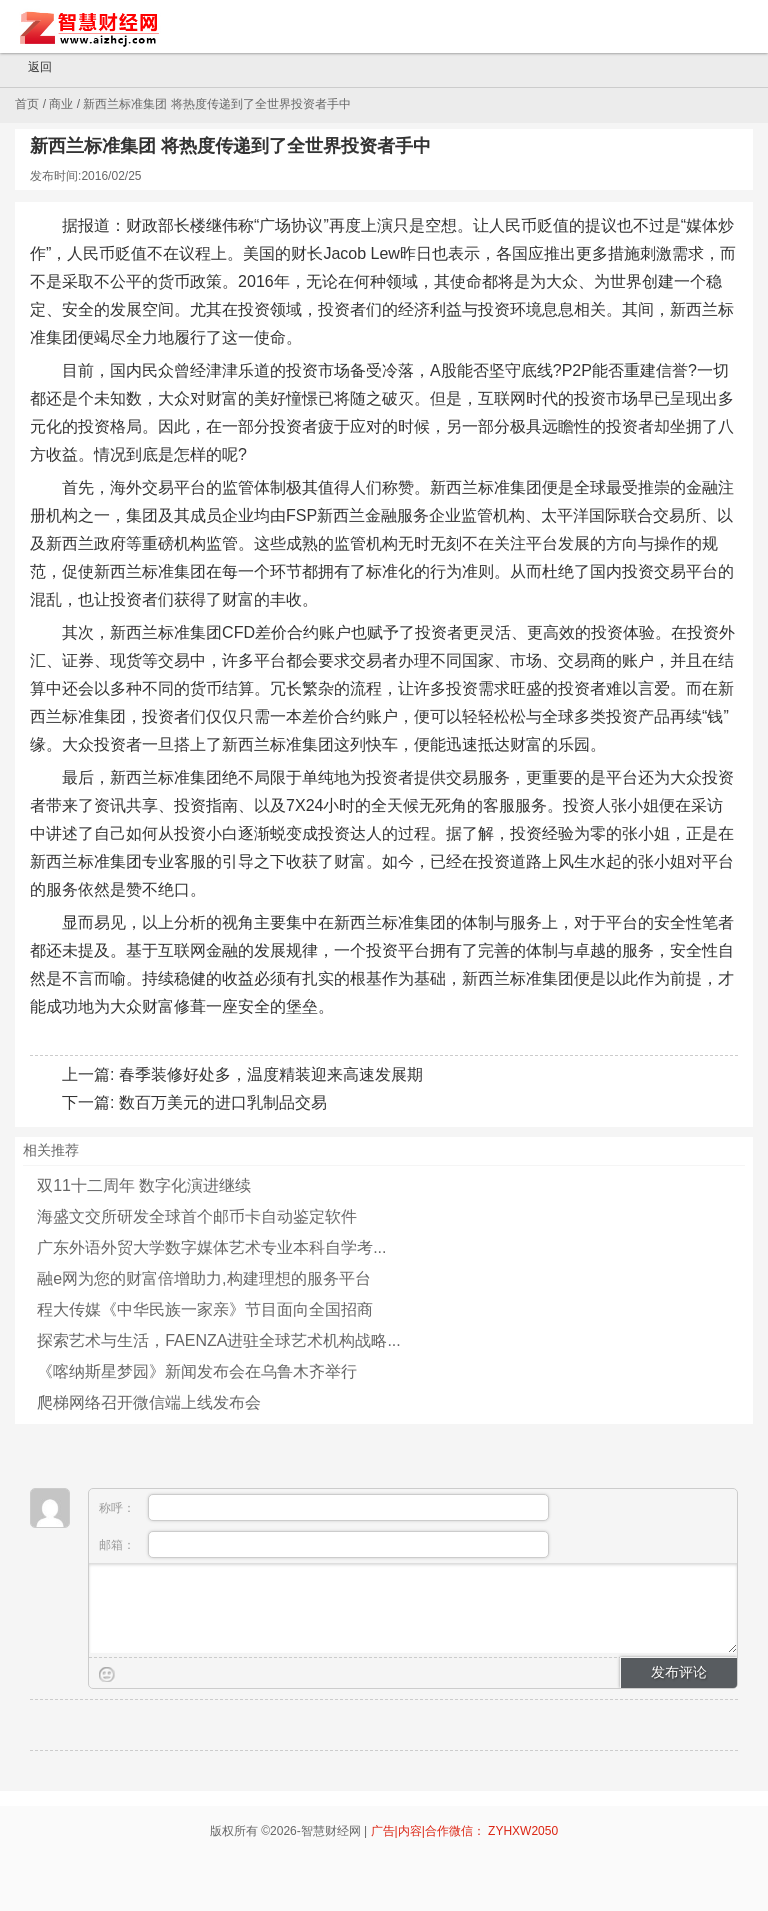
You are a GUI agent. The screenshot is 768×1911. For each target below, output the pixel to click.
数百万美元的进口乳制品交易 (223, 1102)
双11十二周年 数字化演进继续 (144, 1185)
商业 (61, 104)
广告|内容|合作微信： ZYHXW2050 (465, 1831)
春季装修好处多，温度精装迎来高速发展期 (271, 1074)
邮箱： (324, 1544)
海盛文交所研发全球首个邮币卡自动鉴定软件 (197, 1216)
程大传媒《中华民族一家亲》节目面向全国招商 (205, 1309)
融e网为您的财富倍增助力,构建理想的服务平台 (203, 1278)
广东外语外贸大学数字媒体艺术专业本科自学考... (211, 1247)
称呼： (324, 1507)
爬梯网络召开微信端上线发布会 (149, 1402)
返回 (31, 68)
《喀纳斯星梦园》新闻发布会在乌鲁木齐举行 (197, 1371)
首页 (27, 104)
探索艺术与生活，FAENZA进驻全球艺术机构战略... (219, 1340)
